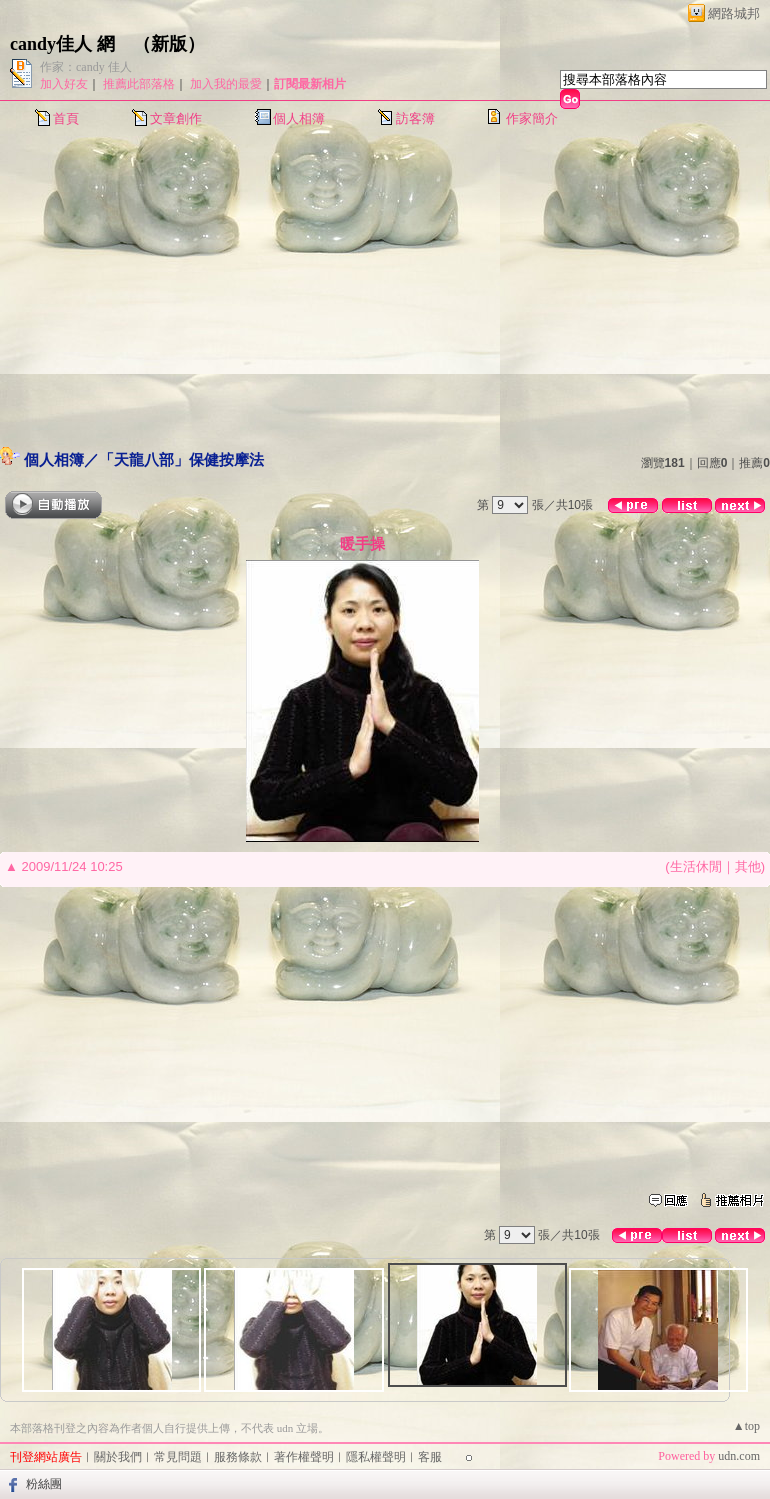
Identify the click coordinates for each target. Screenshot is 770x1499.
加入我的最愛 (226, 84)
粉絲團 (44, 1484)
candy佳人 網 (62, 44)
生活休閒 (696, 866)
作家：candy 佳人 (86, 67)
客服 (430, 1457)
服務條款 (238, 1457)
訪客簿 (415, 118)
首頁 (66, 118)
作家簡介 (532, 118)
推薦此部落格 (139, 84)
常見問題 (178, 1457)
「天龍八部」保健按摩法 (181, 459)
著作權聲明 (304, 1457)
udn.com (739, 1456)
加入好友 (64, 84)
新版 (169, 44)
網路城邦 (734, 13)
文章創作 (176, 118)
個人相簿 (299, 118)
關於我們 (118, 1457)
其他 (748, 866)
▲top (746, 1426)
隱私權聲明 (376, 1457)
